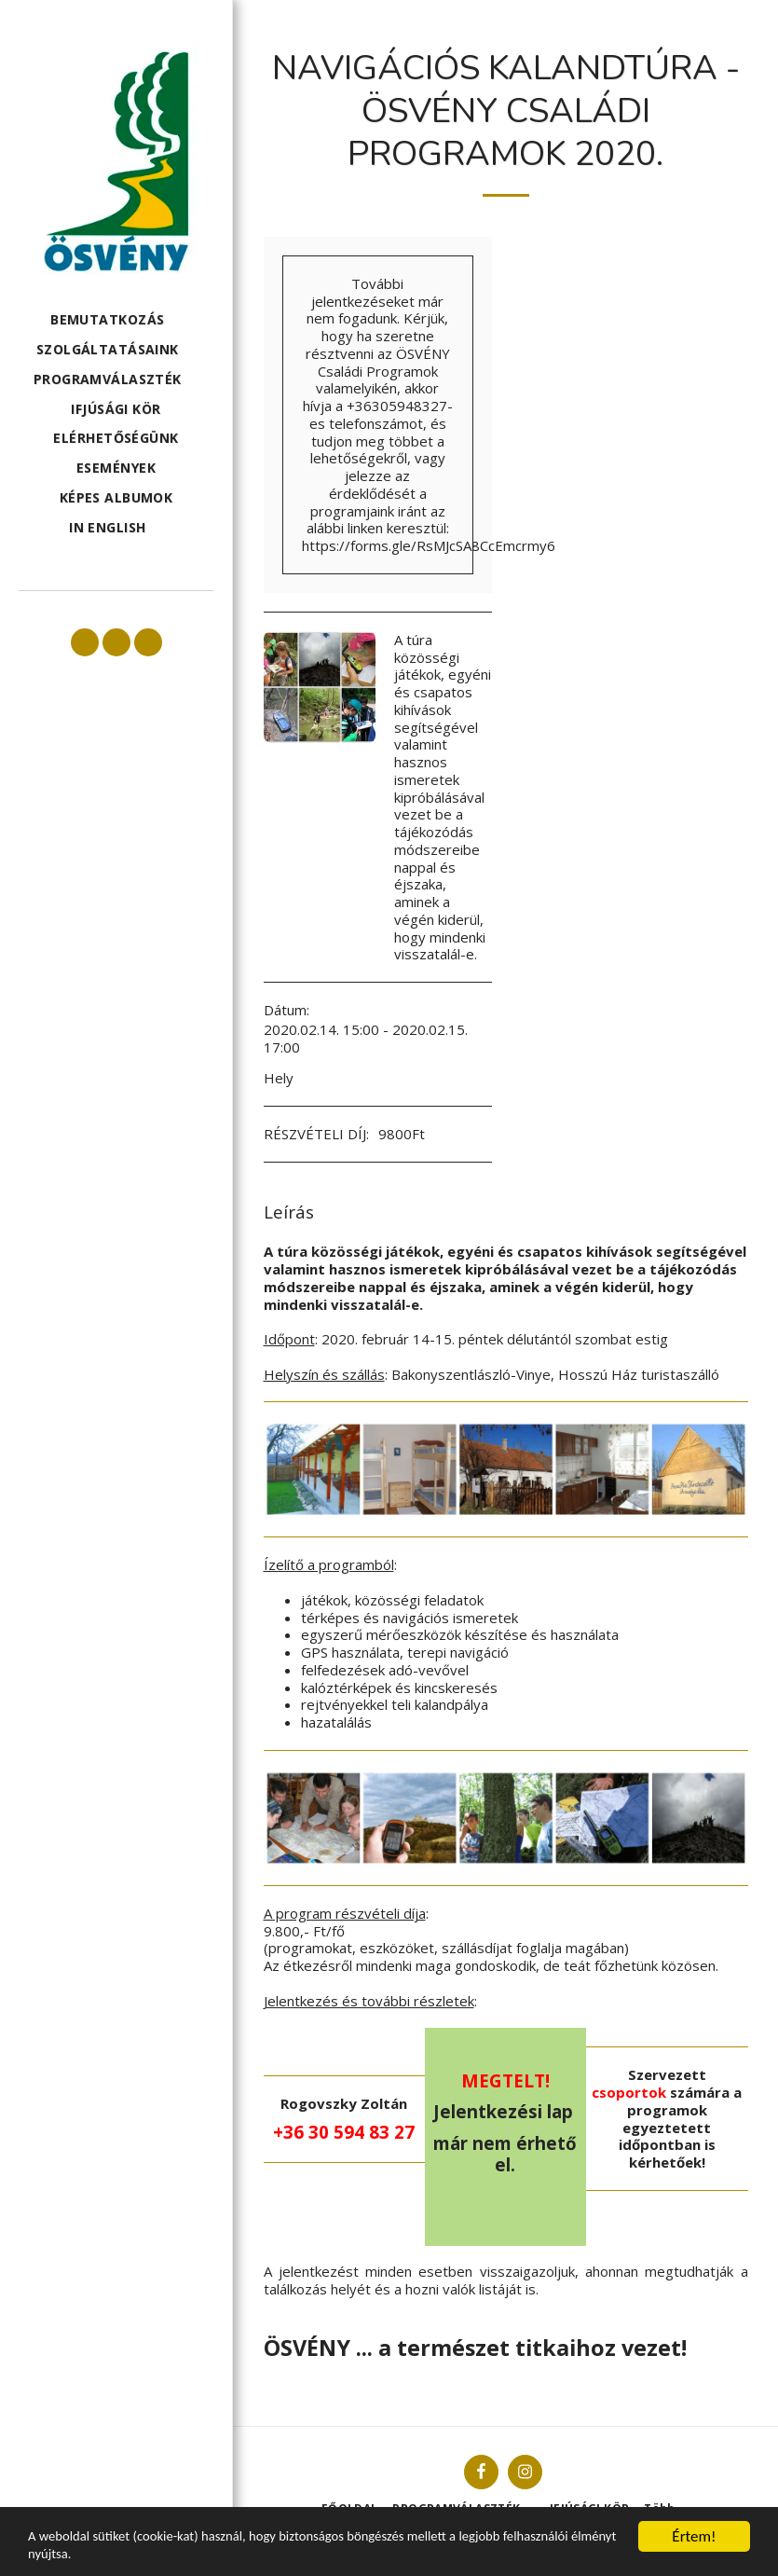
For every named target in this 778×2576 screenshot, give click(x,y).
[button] (116, 320)
